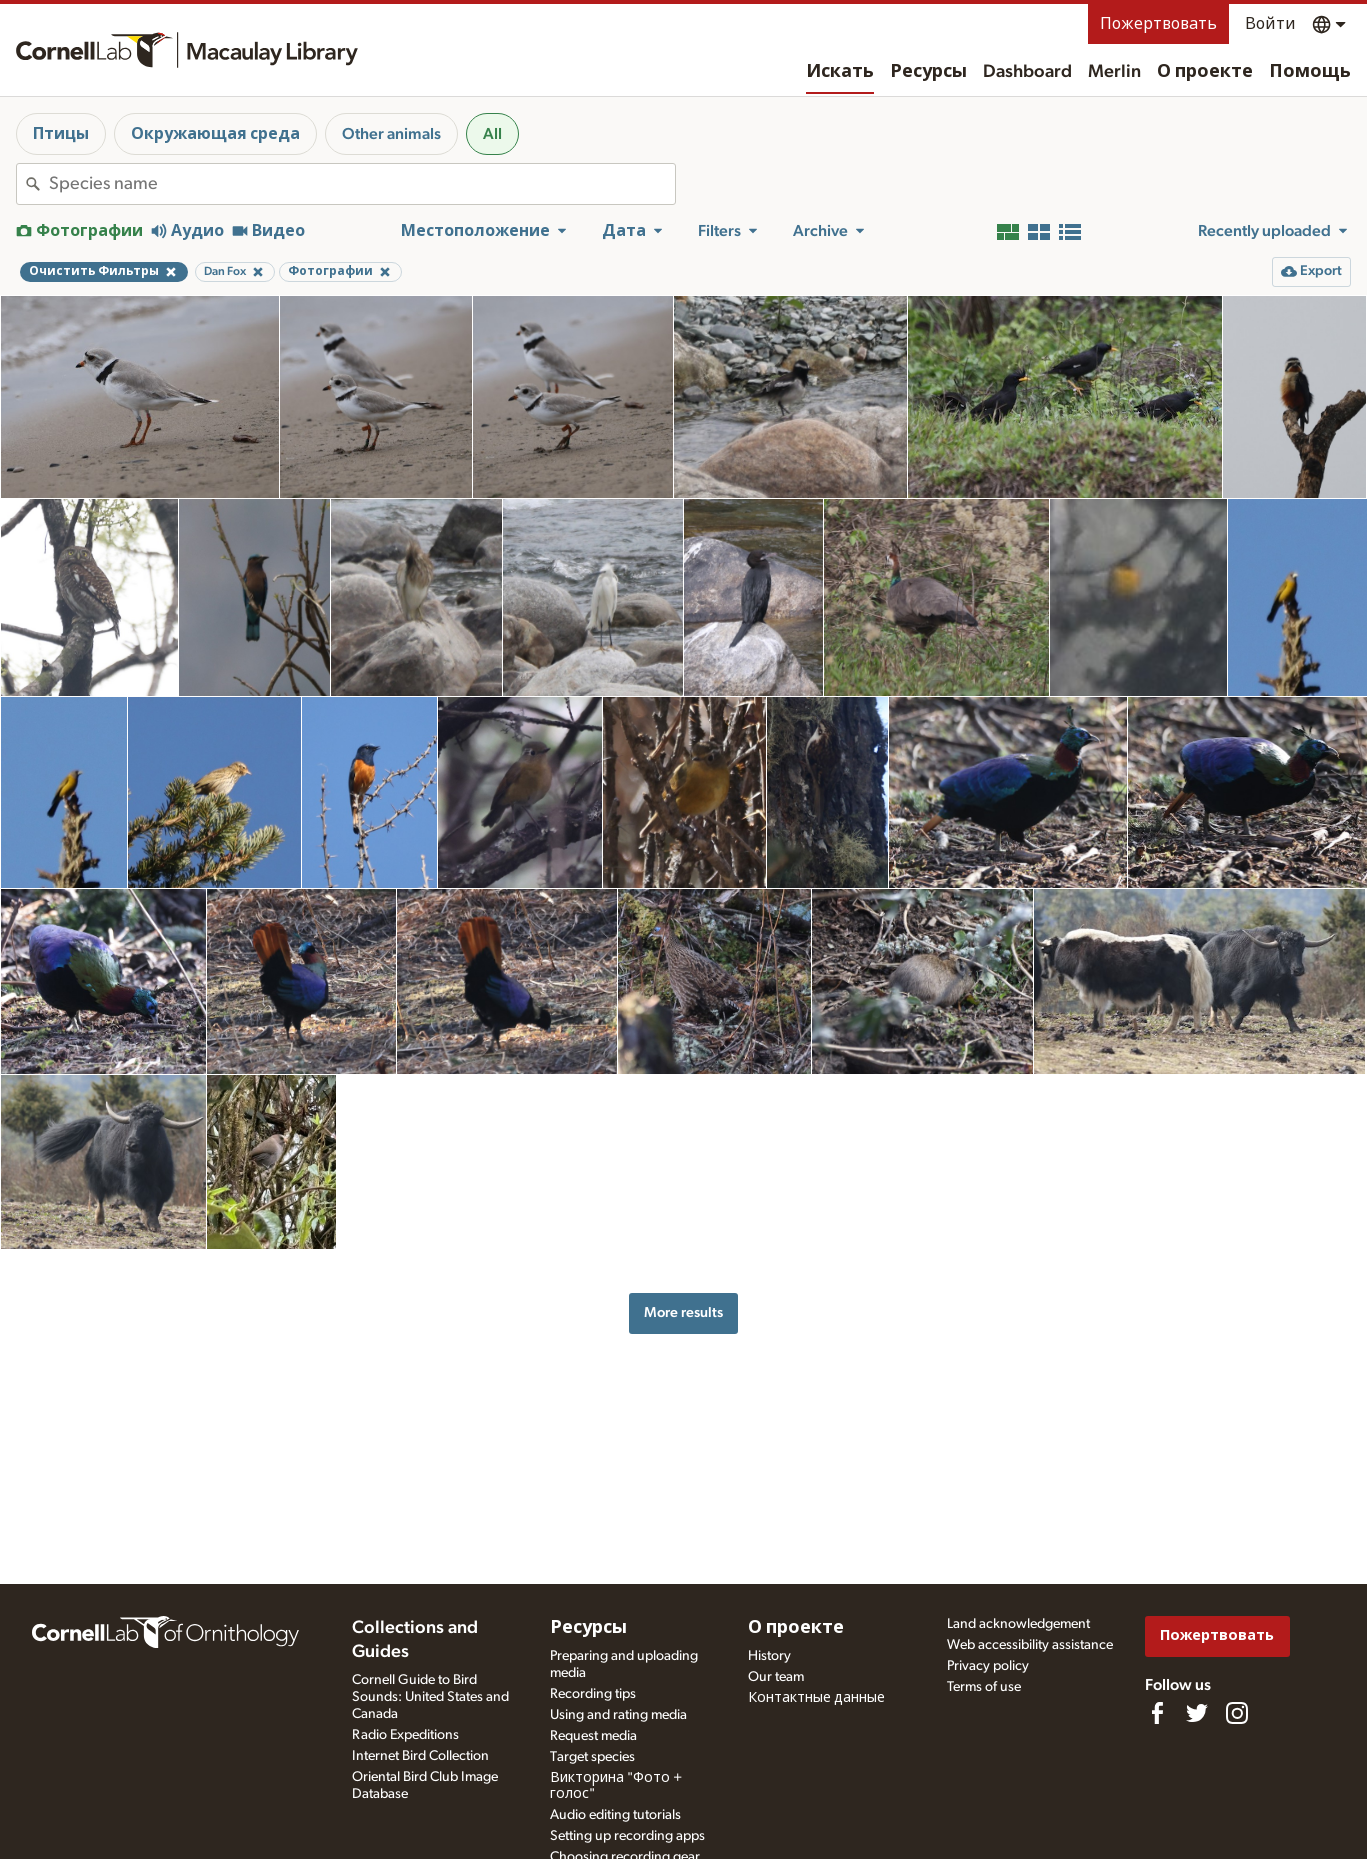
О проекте (1205, 72)
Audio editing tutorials (615, 1815)
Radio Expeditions (405, 1735)
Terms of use (984, 1687)
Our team (776, 1677)
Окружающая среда (215, 134)
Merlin (1114, 72)
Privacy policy (988, 1666)
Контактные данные (816, 1698)
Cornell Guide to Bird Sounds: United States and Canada (430, 1697)
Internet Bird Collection (420, 1756)
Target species (592, 1757)
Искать (840, 72)
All (492, 134)
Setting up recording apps (627, 1836)
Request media (593, 1736)
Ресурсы (928, 72)
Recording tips (593, 1694)
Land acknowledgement (1018, 1624)
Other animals (391, 134)
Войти (1270, 24)
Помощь (1310, 72)
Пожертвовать (1158, 24)
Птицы (61, 134)
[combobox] (362, 184)
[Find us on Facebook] (1157, 1713)
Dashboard (1027, 72)
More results (683, 1312)
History (769, 1656)
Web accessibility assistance (1030, 1645)
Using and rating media (618, 1715)
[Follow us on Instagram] (1237, 1713)
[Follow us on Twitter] (1197, 1713)
